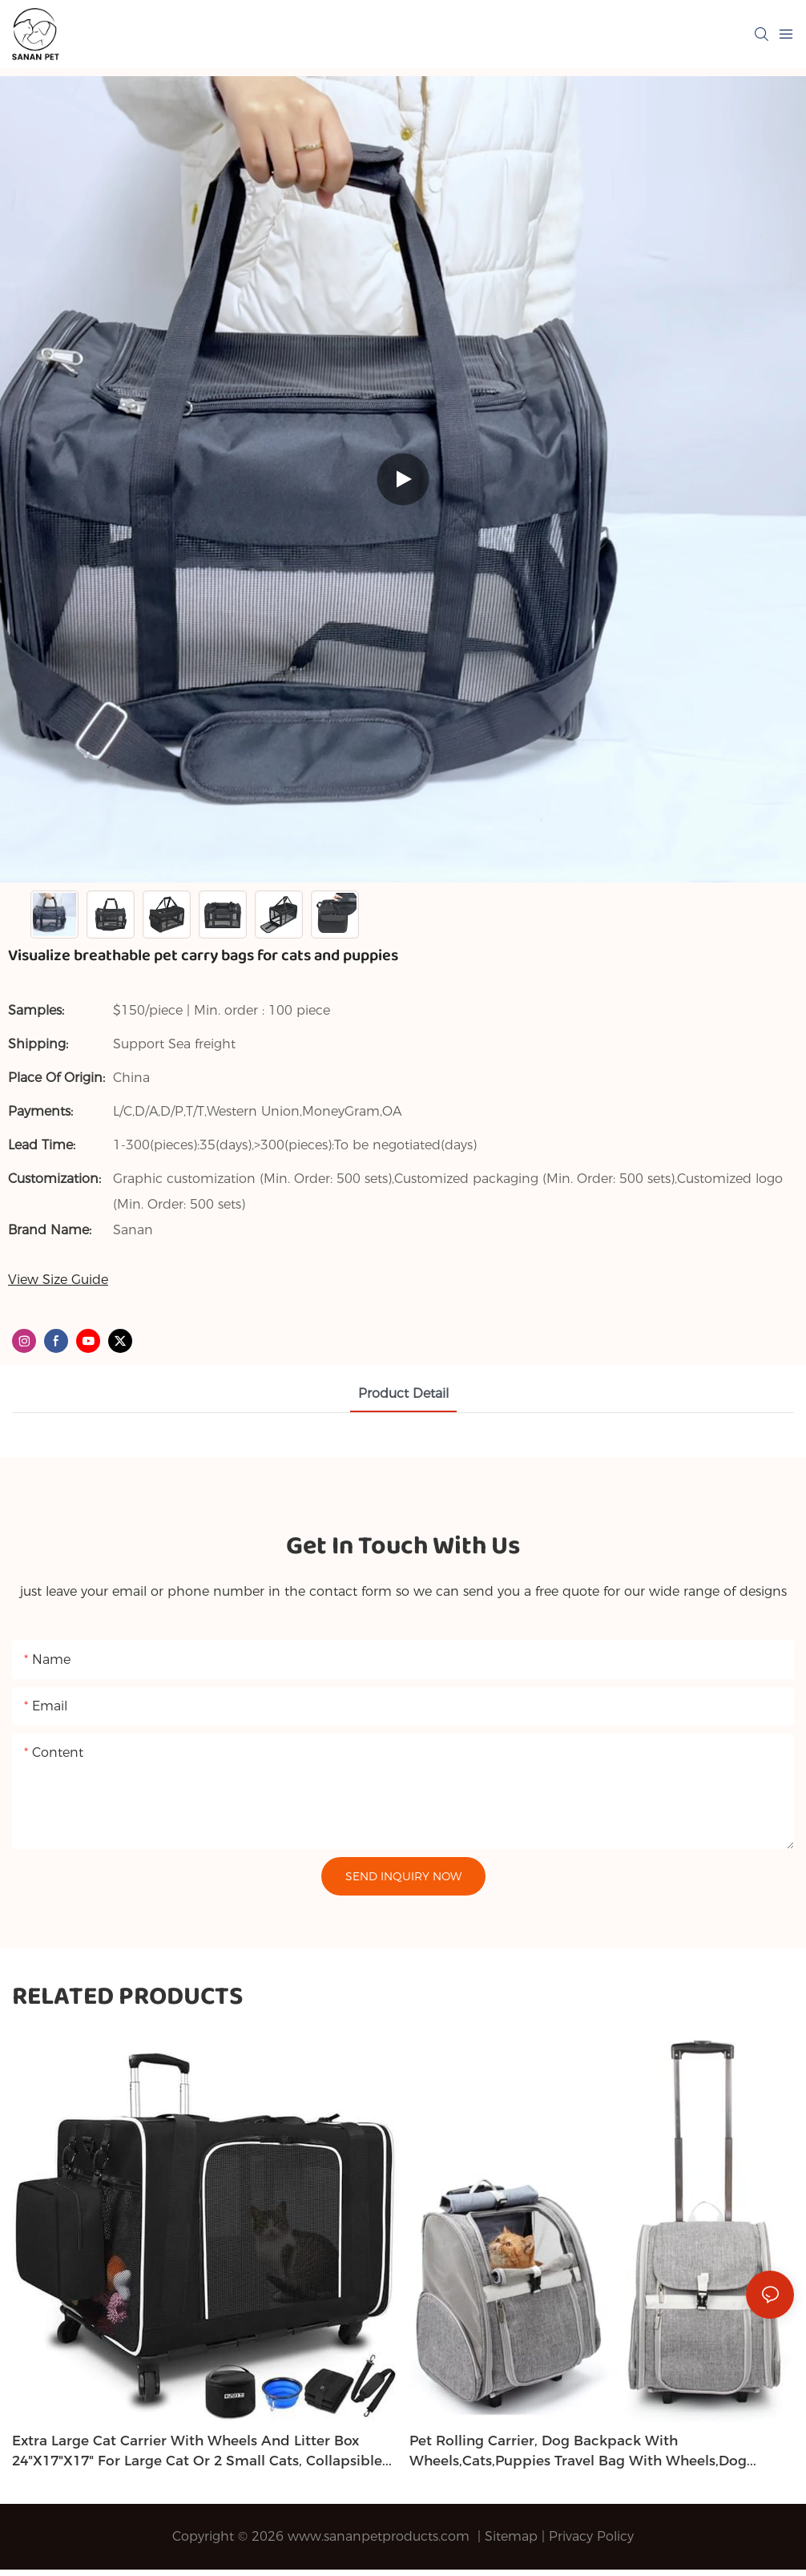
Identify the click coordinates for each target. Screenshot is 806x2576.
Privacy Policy (591, 2536)
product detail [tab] (403, 1393)
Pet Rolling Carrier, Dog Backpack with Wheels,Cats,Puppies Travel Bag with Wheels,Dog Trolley (578, 2452)
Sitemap (511, 2536)
